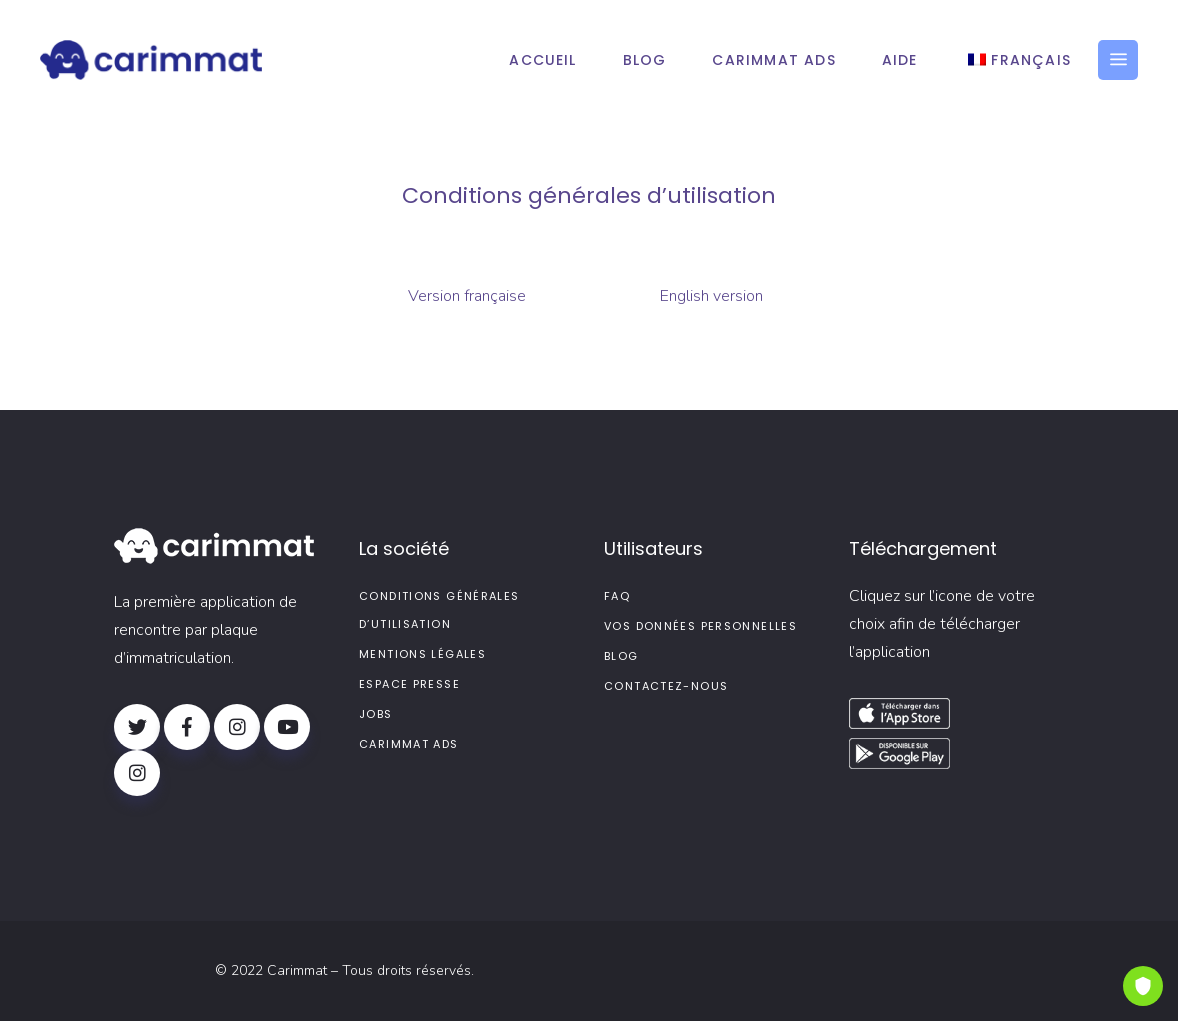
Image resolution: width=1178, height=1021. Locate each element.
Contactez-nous (666, 686)
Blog (621, 656)
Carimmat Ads (409, 744)
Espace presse (409, 684)
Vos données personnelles (700, 626)
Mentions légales (422, 654)
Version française (467, 296)
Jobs (376, 714)
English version (711, 296)
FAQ (617, 596)
